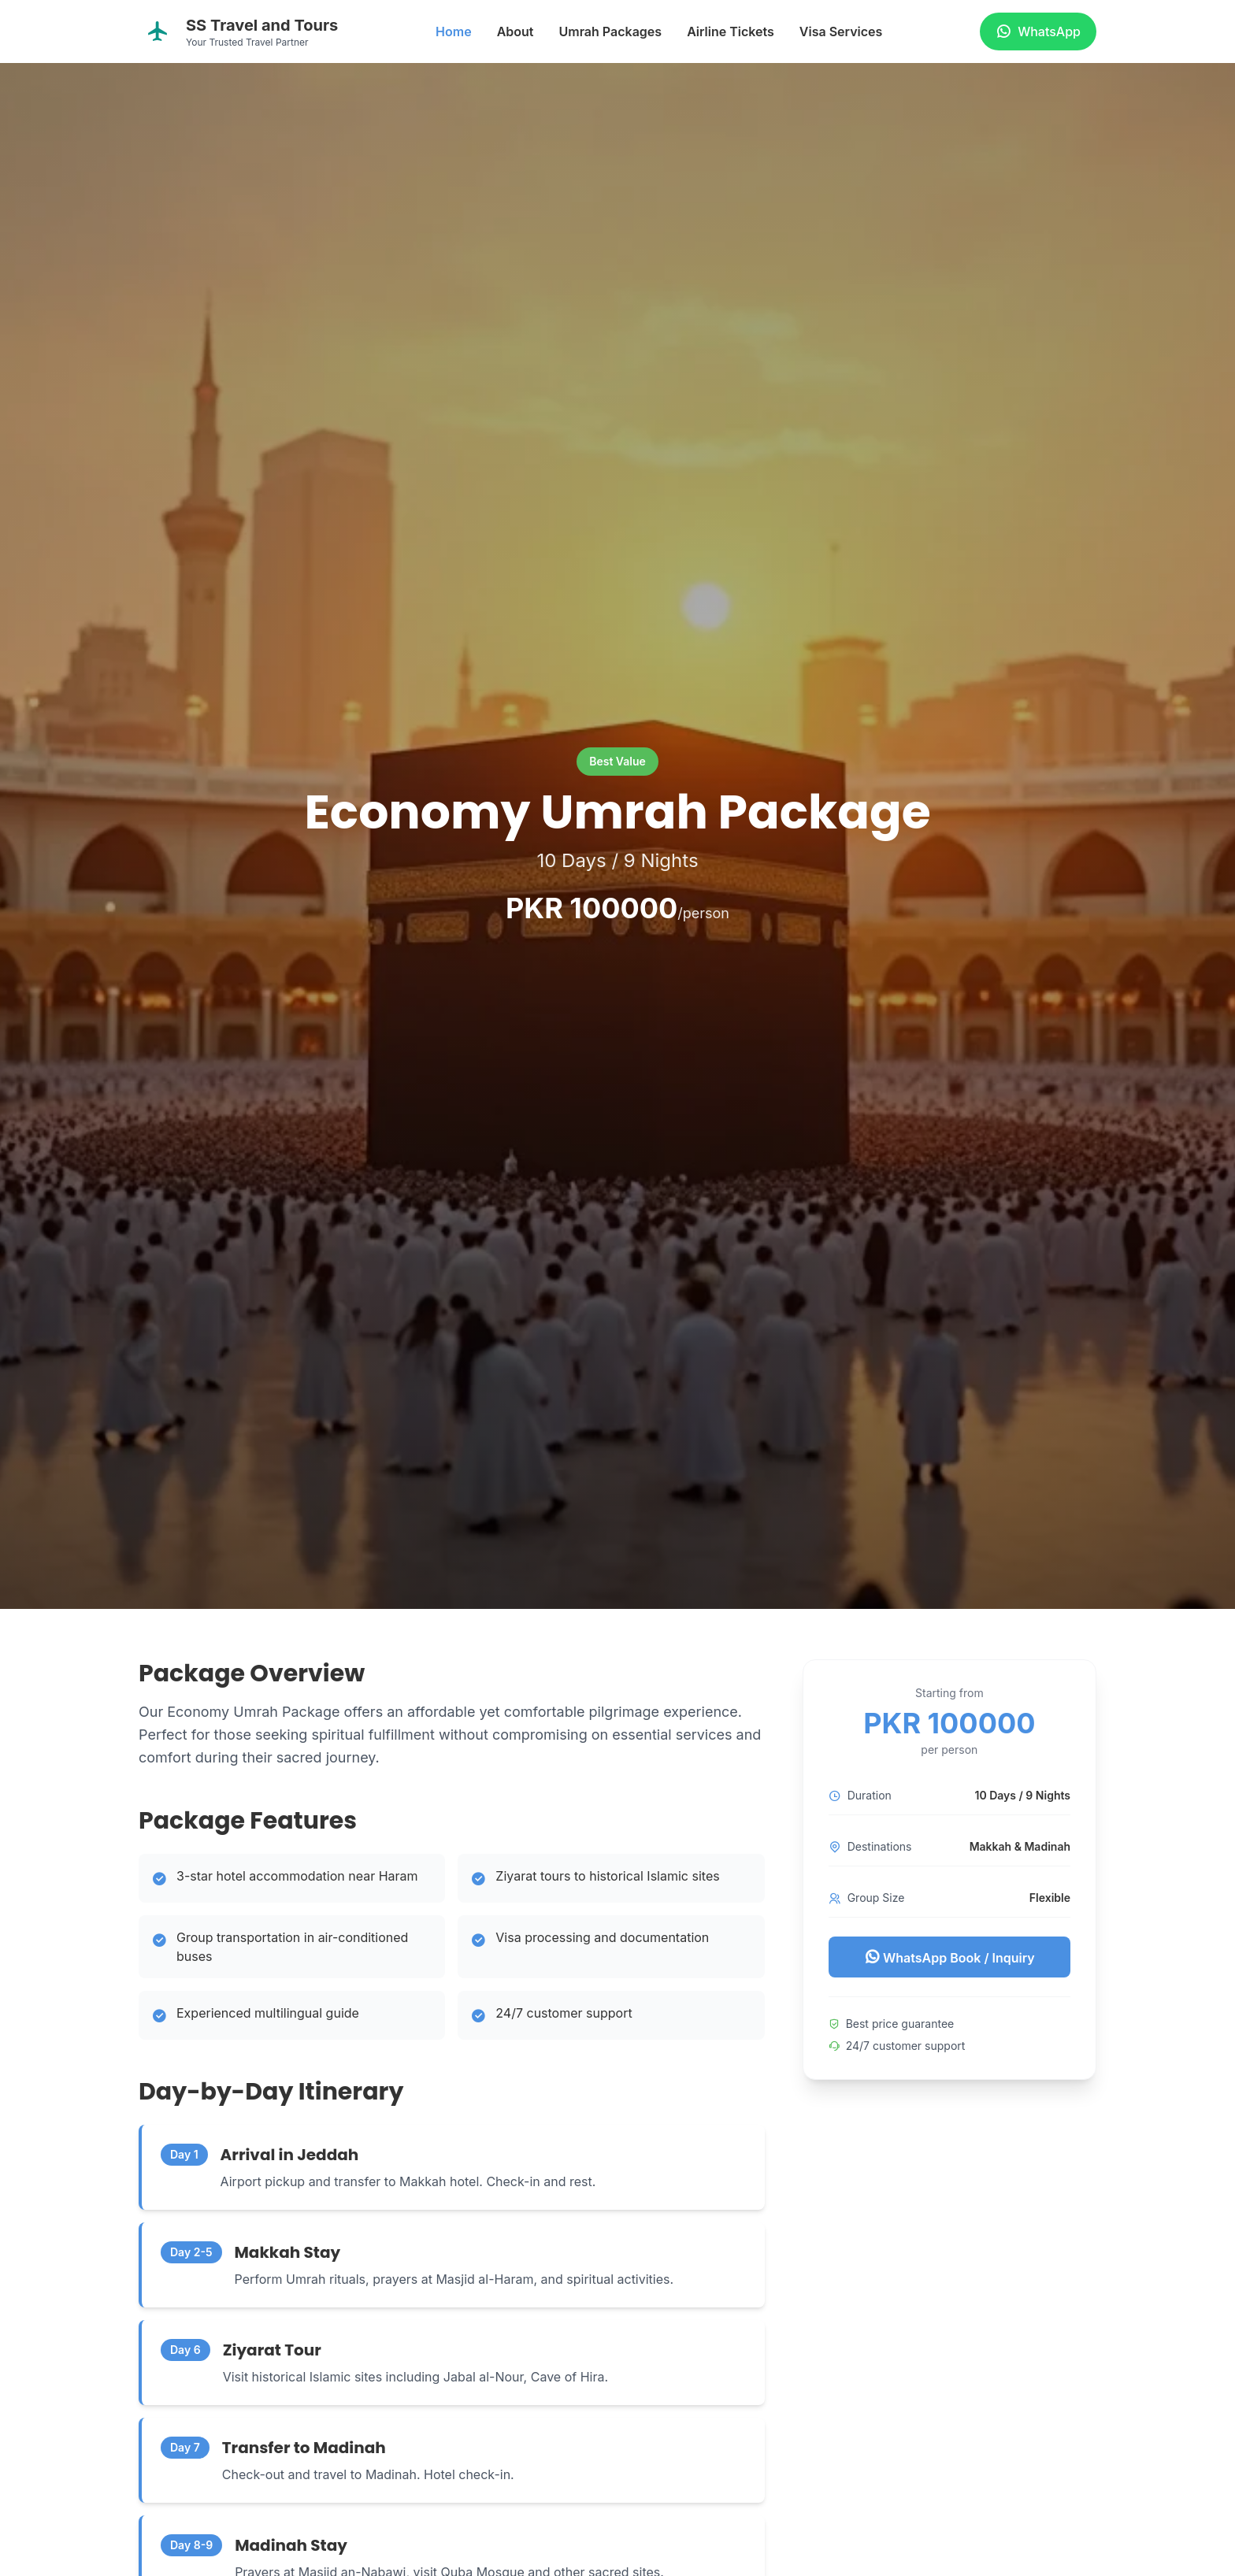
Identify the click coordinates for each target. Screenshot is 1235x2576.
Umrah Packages (610, 31)
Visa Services (840, 31)
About (515, 31)
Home (454, 31)
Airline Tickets (730, 31)
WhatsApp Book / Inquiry (949, 1957)
